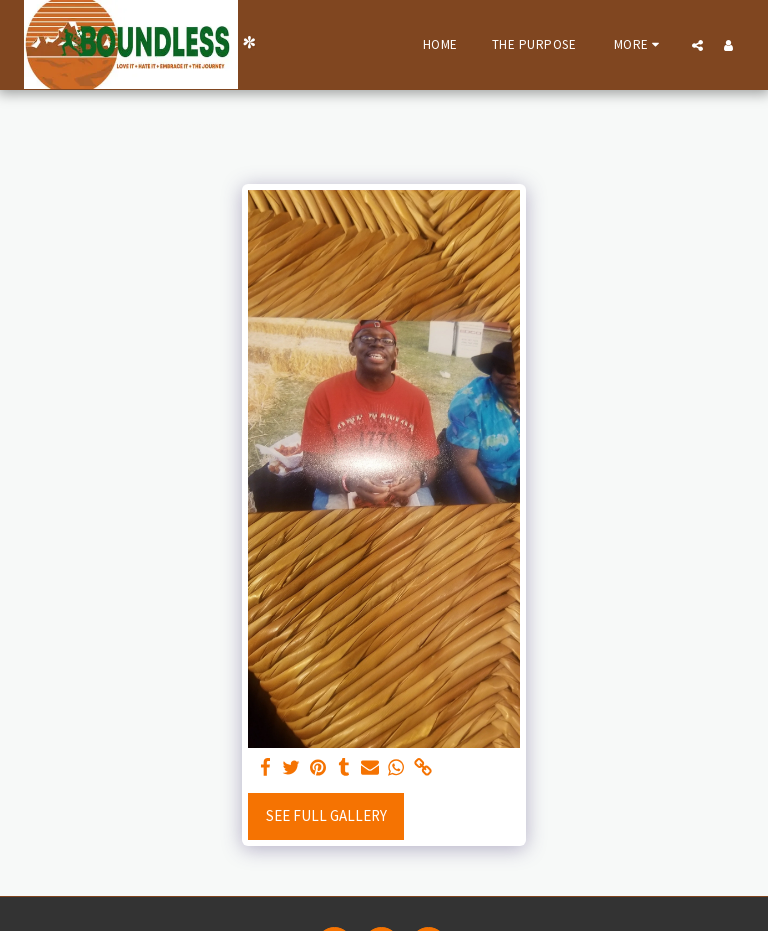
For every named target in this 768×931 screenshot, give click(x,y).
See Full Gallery (326, 815)
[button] (697, 45)
